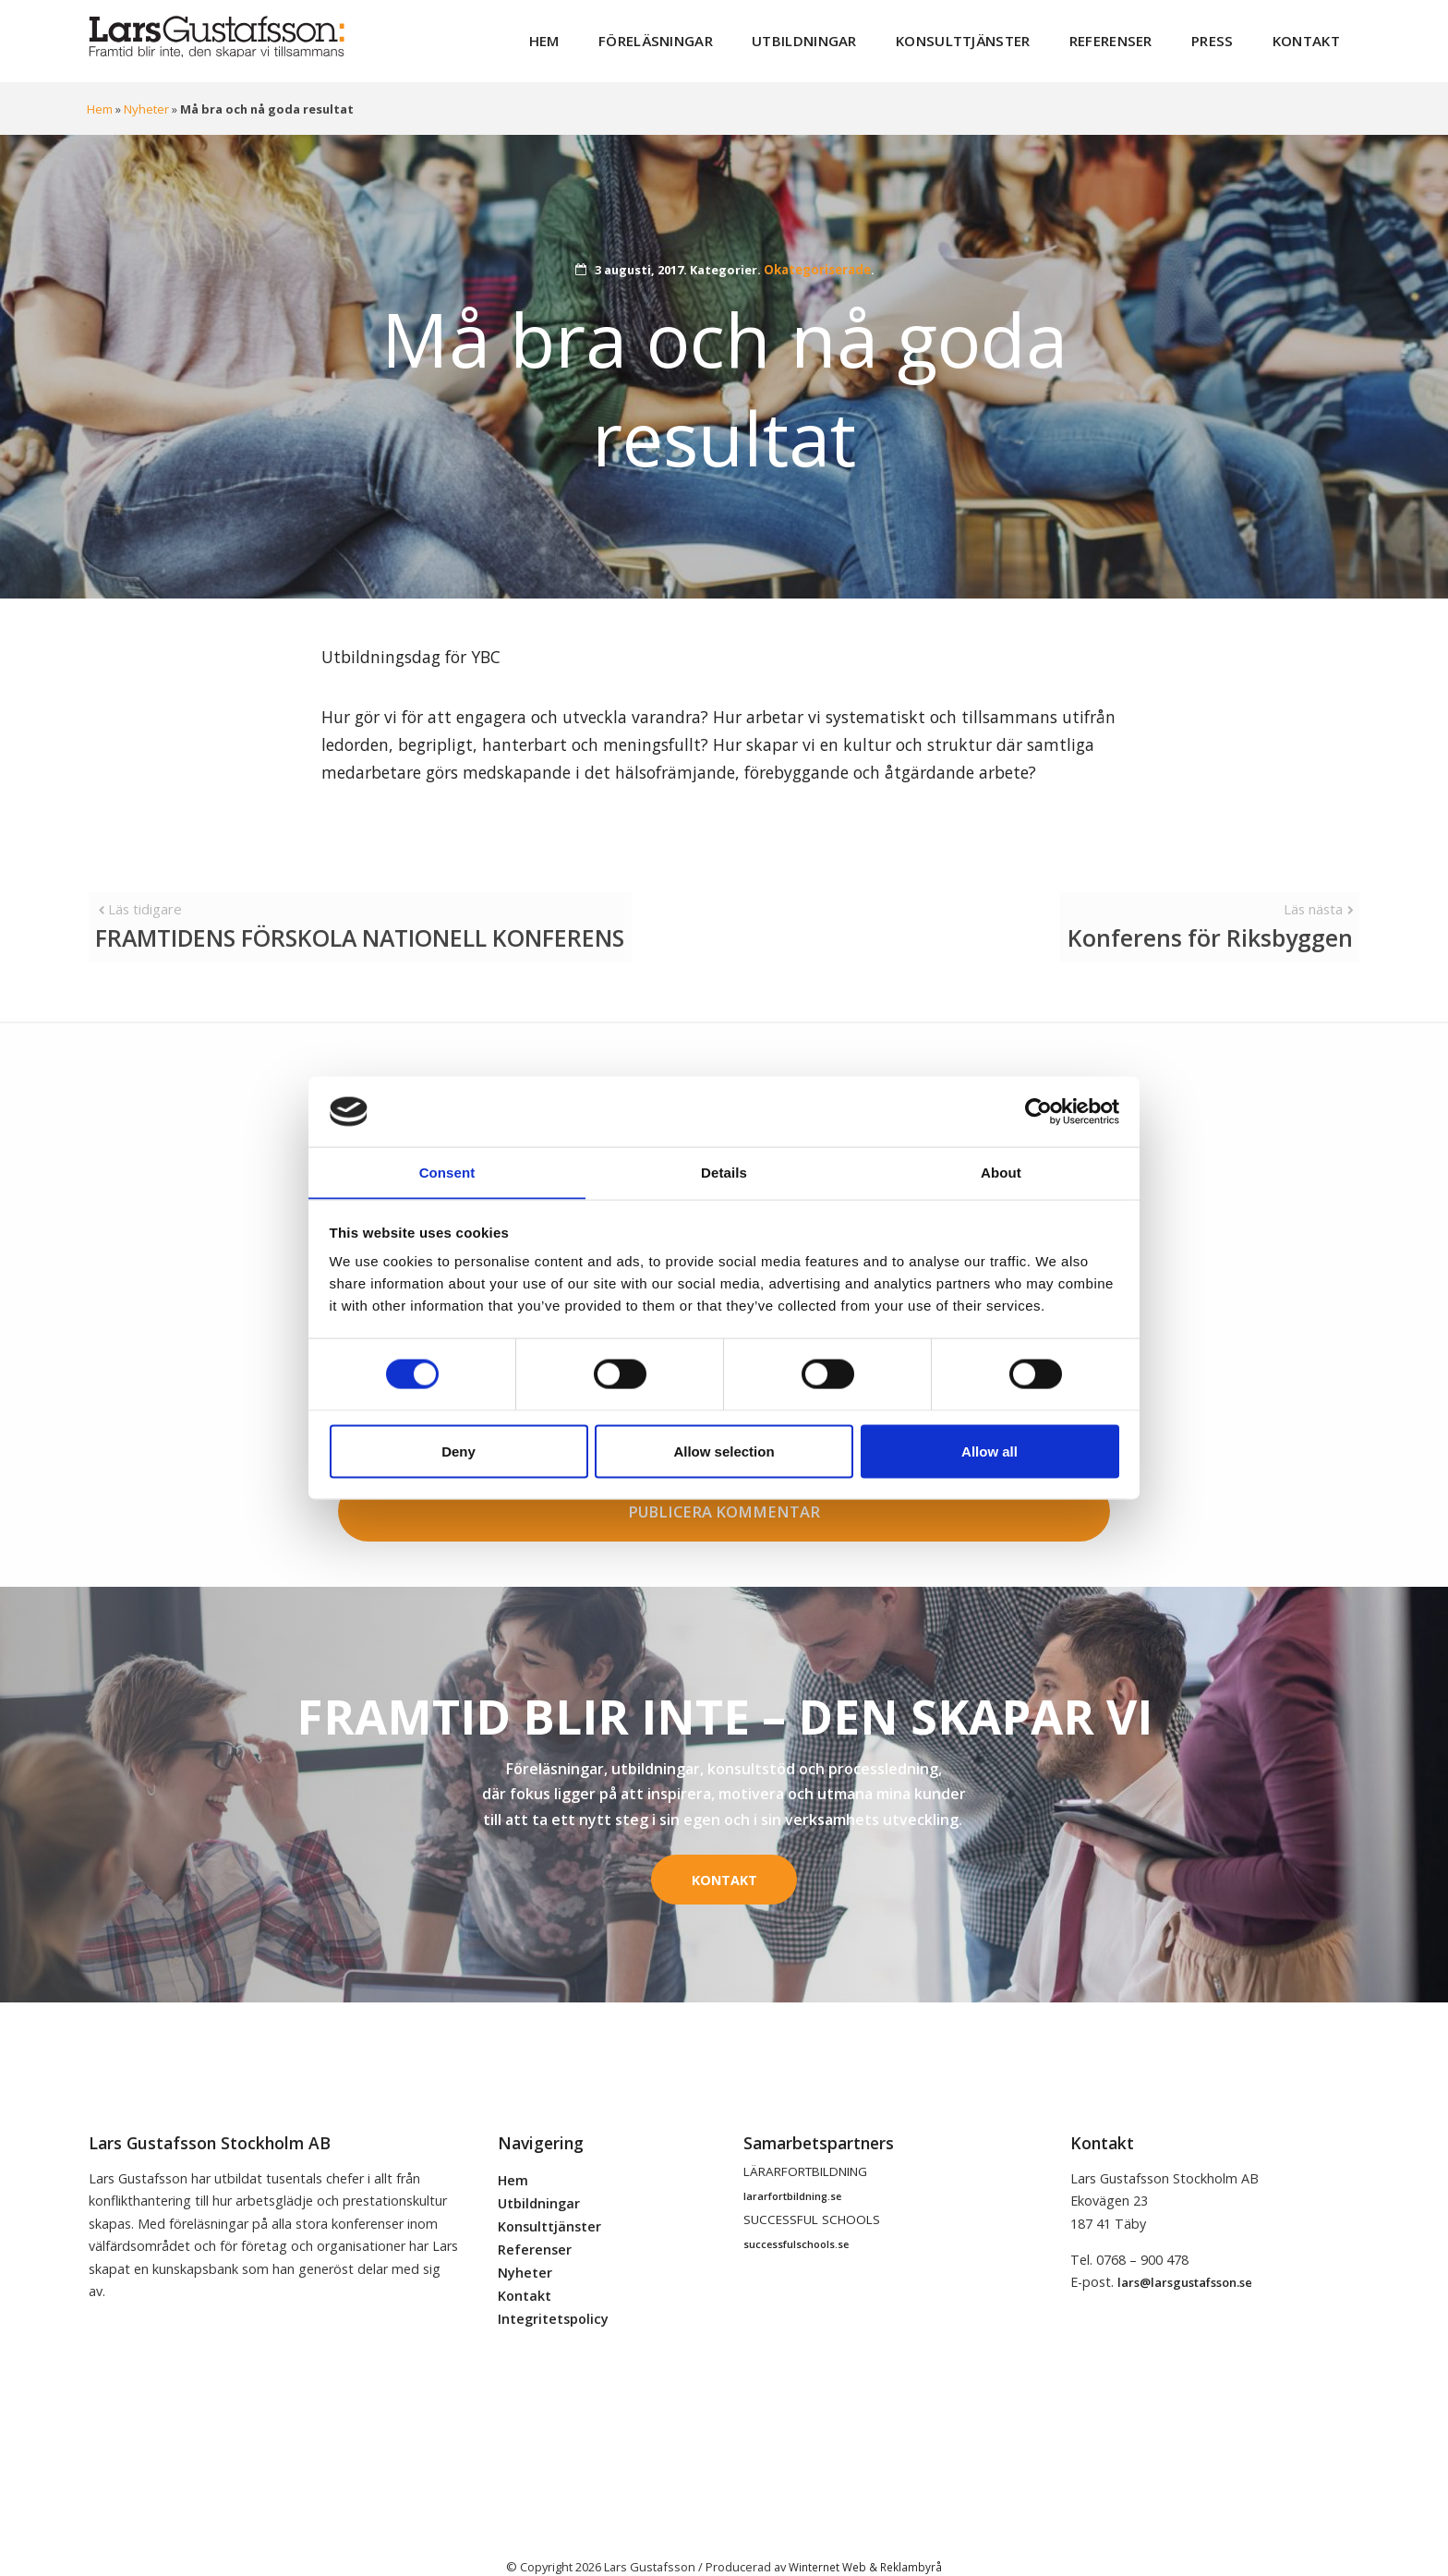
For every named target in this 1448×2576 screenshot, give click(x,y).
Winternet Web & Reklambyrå (865, 2538)
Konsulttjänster (1000, 36)
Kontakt (1311, 36)
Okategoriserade (817, 260)
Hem (620, 36)
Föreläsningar (721, 36)
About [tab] (1001, 1171)
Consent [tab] (447, 1171)
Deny (458, 1451)
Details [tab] (724, 1171)
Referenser (1134, 36)
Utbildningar (855, 36)
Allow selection (723, 1451)
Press (1227, 36)
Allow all (989, 1451)
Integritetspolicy (553, 2290)
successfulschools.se (796, 2216)
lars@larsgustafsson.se (1184, 2253)
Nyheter (146, 99)
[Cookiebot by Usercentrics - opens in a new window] (1038, 1111)
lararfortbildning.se (792, 2167)
